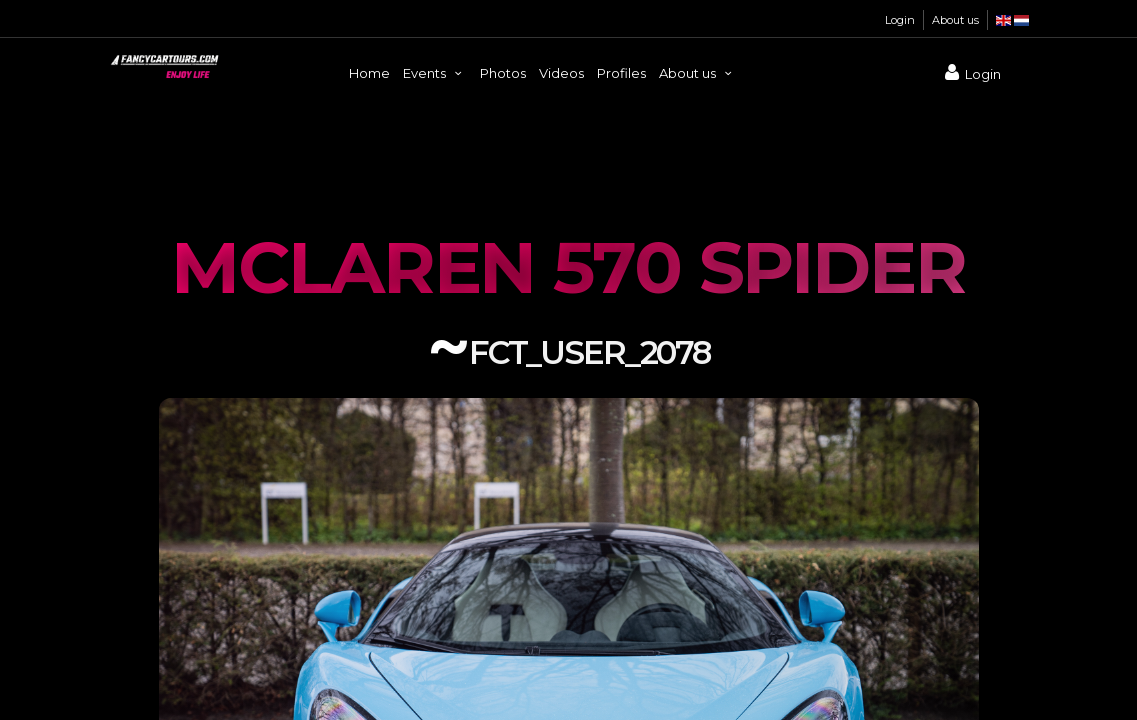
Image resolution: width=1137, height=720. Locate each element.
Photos (503, 73)
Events (435, 73)
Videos (561, 73)
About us (955, 20)
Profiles (621, 73)
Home (369, 73)
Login (900, 20)
